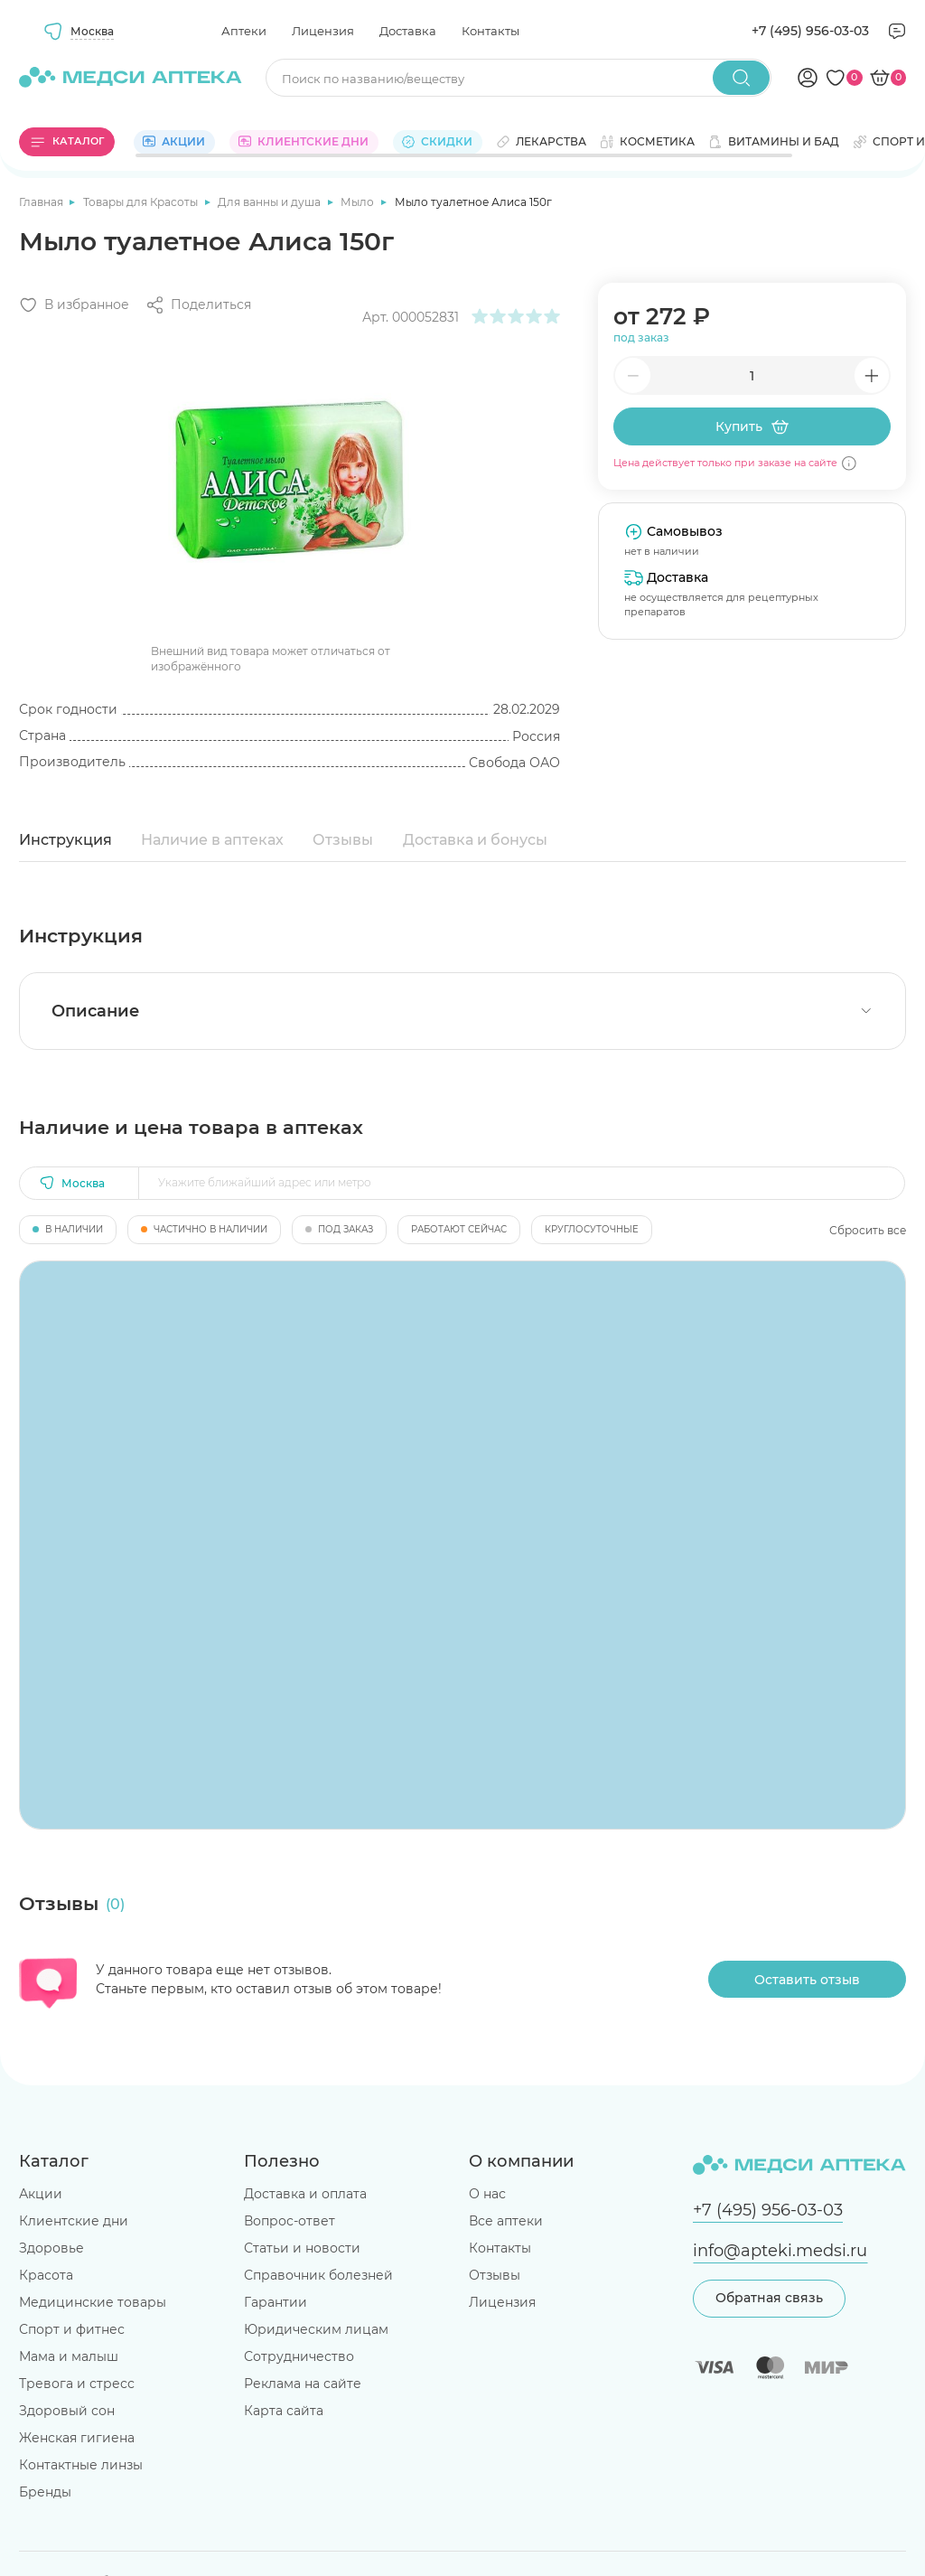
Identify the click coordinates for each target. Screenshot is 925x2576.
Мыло (359, 202)
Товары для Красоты (142, 202)
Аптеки (243, 30)
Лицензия (323, 30)
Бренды (45, 2492)
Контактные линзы (81, 2465)
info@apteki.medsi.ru (780, 2250)
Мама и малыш (68, 2356)
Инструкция (65, 839)
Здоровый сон (67, 2411)
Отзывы (343, 839)
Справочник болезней (318, 2275)
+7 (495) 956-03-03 (810, 31)
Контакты (490, 30)
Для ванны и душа (270, 202)
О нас (487, 2194)
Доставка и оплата (305, 2194)
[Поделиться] (198, 304)
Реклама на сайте (302, 2383)
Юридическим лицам (316, 2329)
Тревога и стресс (77, 2383)
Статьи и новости (302, 2248)
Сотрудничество (299, 2356)
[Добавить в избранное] (74, 304)
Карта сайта (283, 2411)
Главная (42, 202)
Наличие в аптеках (212, 839)
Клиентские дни (73, 2221)
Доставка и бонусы (475, 839)
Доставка (407, 30)
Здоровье (51, 2248)
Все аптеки (506, 2221)
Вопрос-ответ (289, 2221)
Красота (46, 2275)
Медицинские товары (92, 2302)
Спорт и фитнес (72, 2329)
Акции (40, 2194)
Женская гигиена (77, 2438)
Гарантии (275, 2302)
